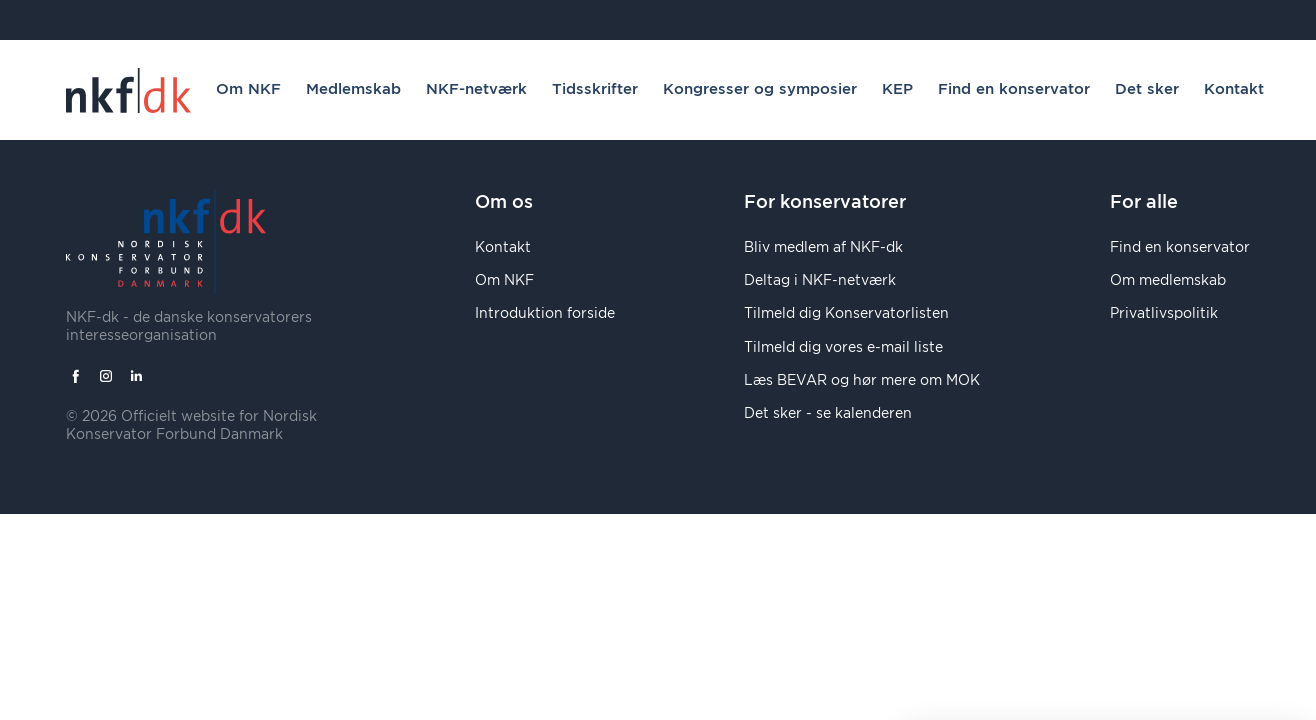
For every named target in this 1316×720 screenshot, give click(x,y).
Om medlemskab (1168, 281)
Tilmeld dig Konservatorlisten (846, 314)
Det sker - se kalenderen (828, 414)
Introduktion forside (545, 314)
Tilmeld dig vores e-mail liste (843, 348)
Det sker (1147, 89)
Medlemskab (353, 89)
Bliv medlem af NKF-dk (823, 248)
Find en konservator (1014, 89)
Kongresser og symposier (760, 89)
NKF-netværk (476, 89)
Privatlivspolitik (1164, 314)
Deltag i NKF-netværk (820, 281)
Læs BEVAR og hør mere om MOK (862, 381)
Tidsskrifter (595, 89)
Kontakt (1234, 89)
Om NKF (248, 89)
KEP (897, 89)
